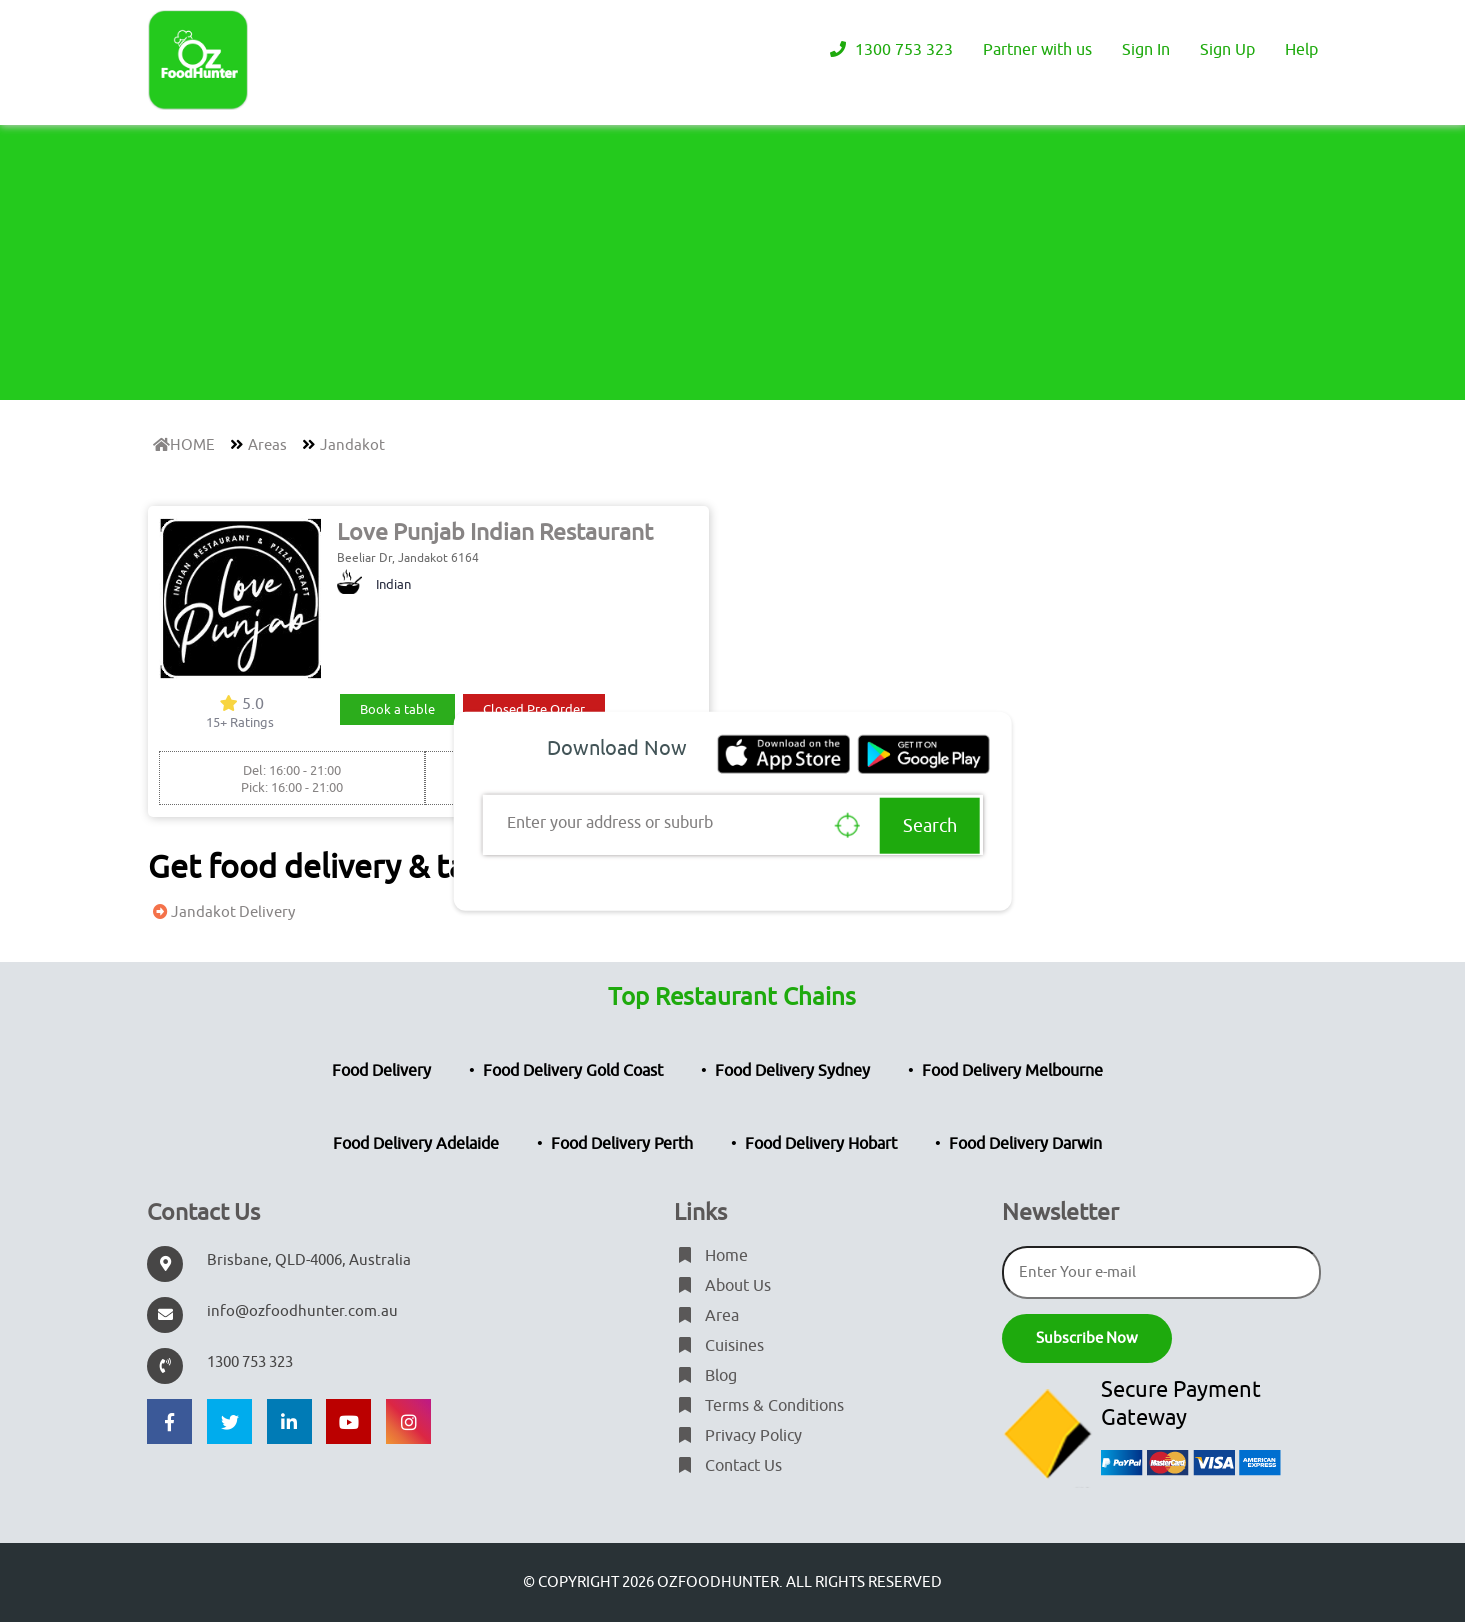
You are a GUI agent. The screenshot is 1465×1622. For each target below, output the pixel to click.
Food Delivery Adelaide (416, 1144)
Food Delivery (381, 1071)
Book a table (397, 709)
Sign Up (1227, 50)
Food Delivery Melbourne (1012, 1071)
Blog (705, 1376)
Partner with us (1037, 50)
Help (1301, 50)
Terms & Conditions (759, 1406)
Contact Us (728, 1466)
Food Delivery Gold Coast (573, 1071)
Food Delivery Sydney (792, 1071)
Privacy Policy (738, 1436)
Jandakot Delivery (221, 912)
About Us (722, 1286)
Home (711, 1256)
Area (706, 1316)
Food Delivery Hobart (821, 1144)
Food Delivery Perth (622, 1144)
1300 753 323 (889, 50)
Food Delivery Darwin (1025, 1144)
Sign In (1146, 50)
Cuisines (719, 1346)
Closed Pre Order (534, 709)
